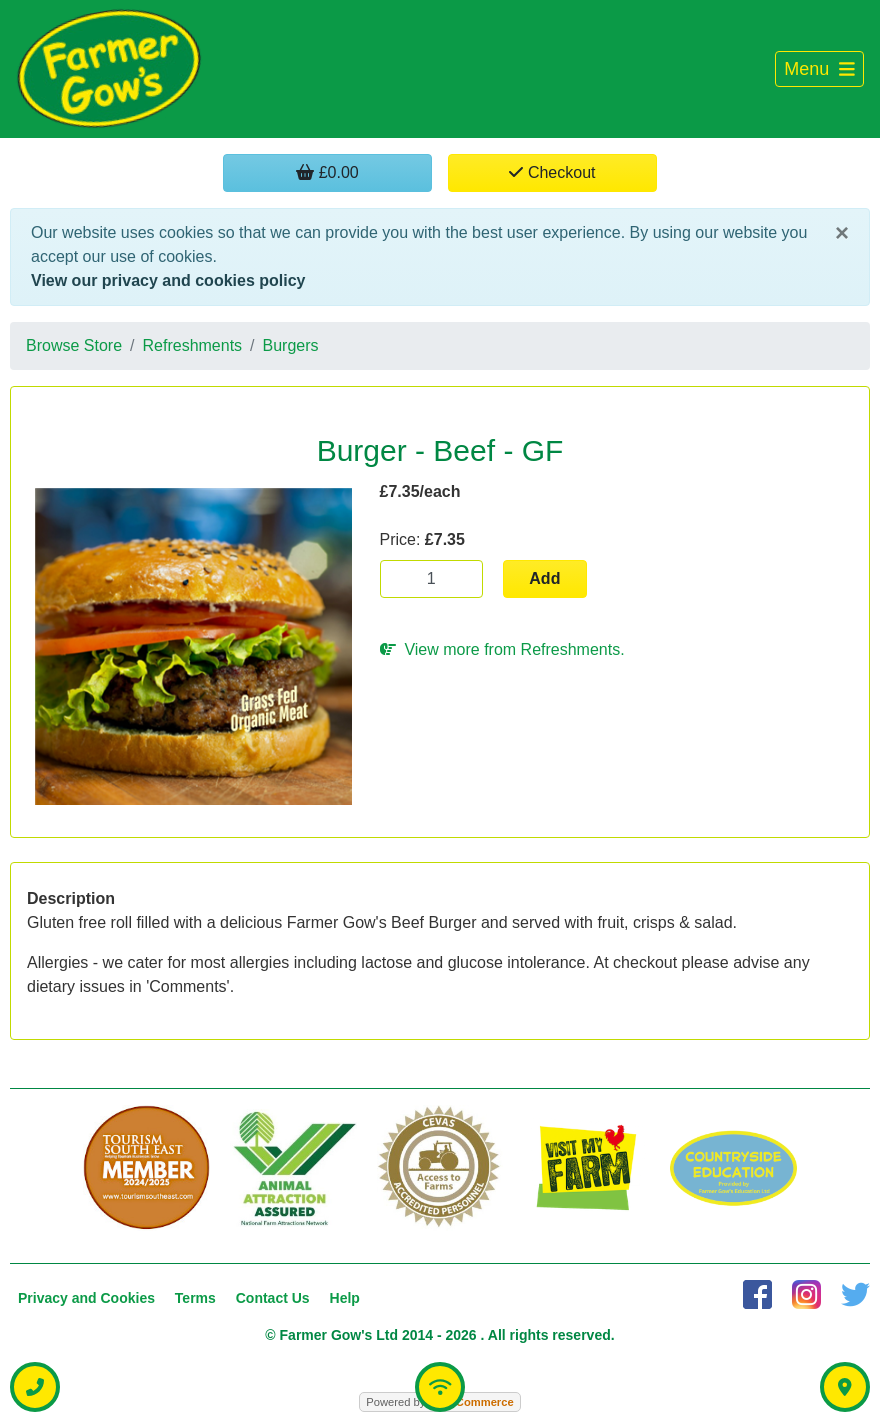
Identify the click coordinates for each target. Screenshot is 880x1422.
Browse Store (74, 345)
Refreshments (193, 345)
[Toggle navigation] (819, 69)
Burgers (291, 345)
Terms (195, 1298)
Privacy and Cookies (86, 1298)
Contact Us (273, 1298)
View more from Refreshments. (502, 649)
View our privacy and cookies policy (168, 280)
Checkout (552, 172)
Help (345, 1298)
